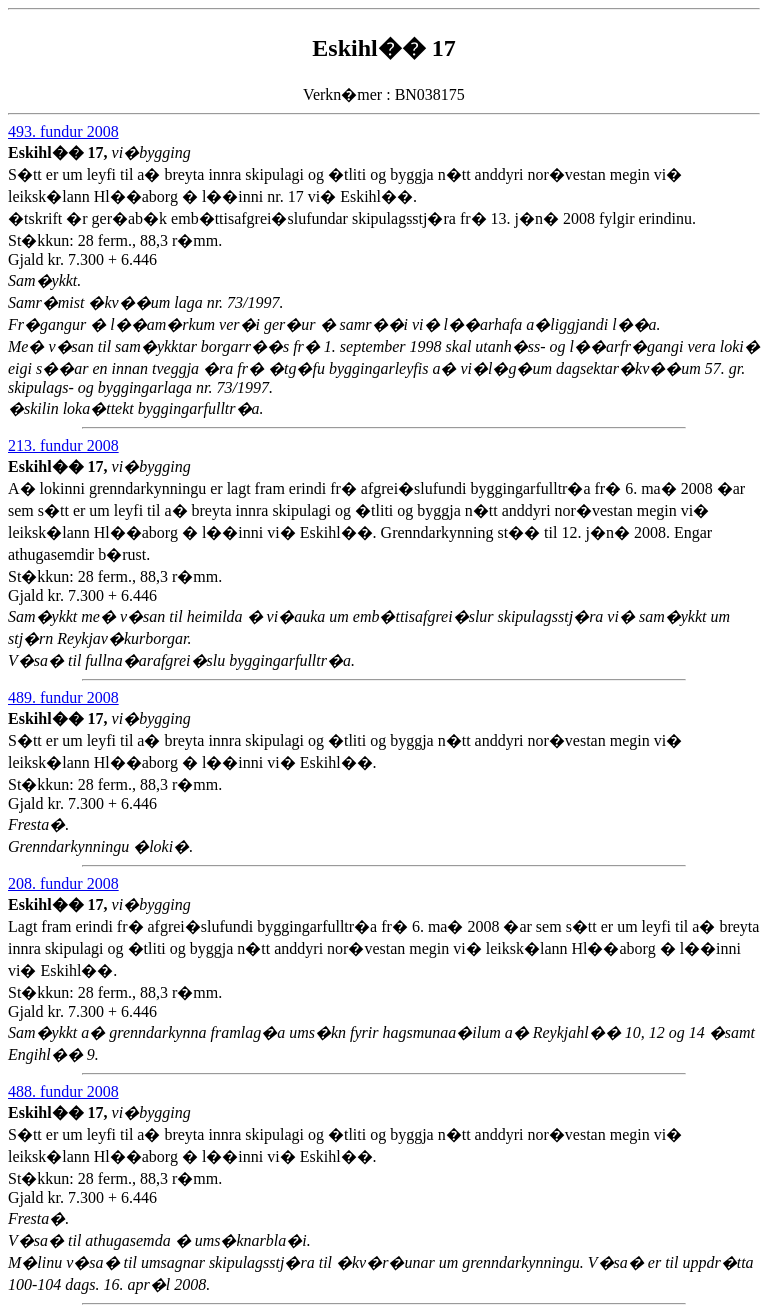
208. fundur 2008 (63, 883)
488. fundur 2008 (63, 1091)
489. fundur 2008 (63, 697)
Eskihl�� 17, (60, 152)
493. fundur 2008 (63, 131)
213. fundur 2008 (63, 445)
